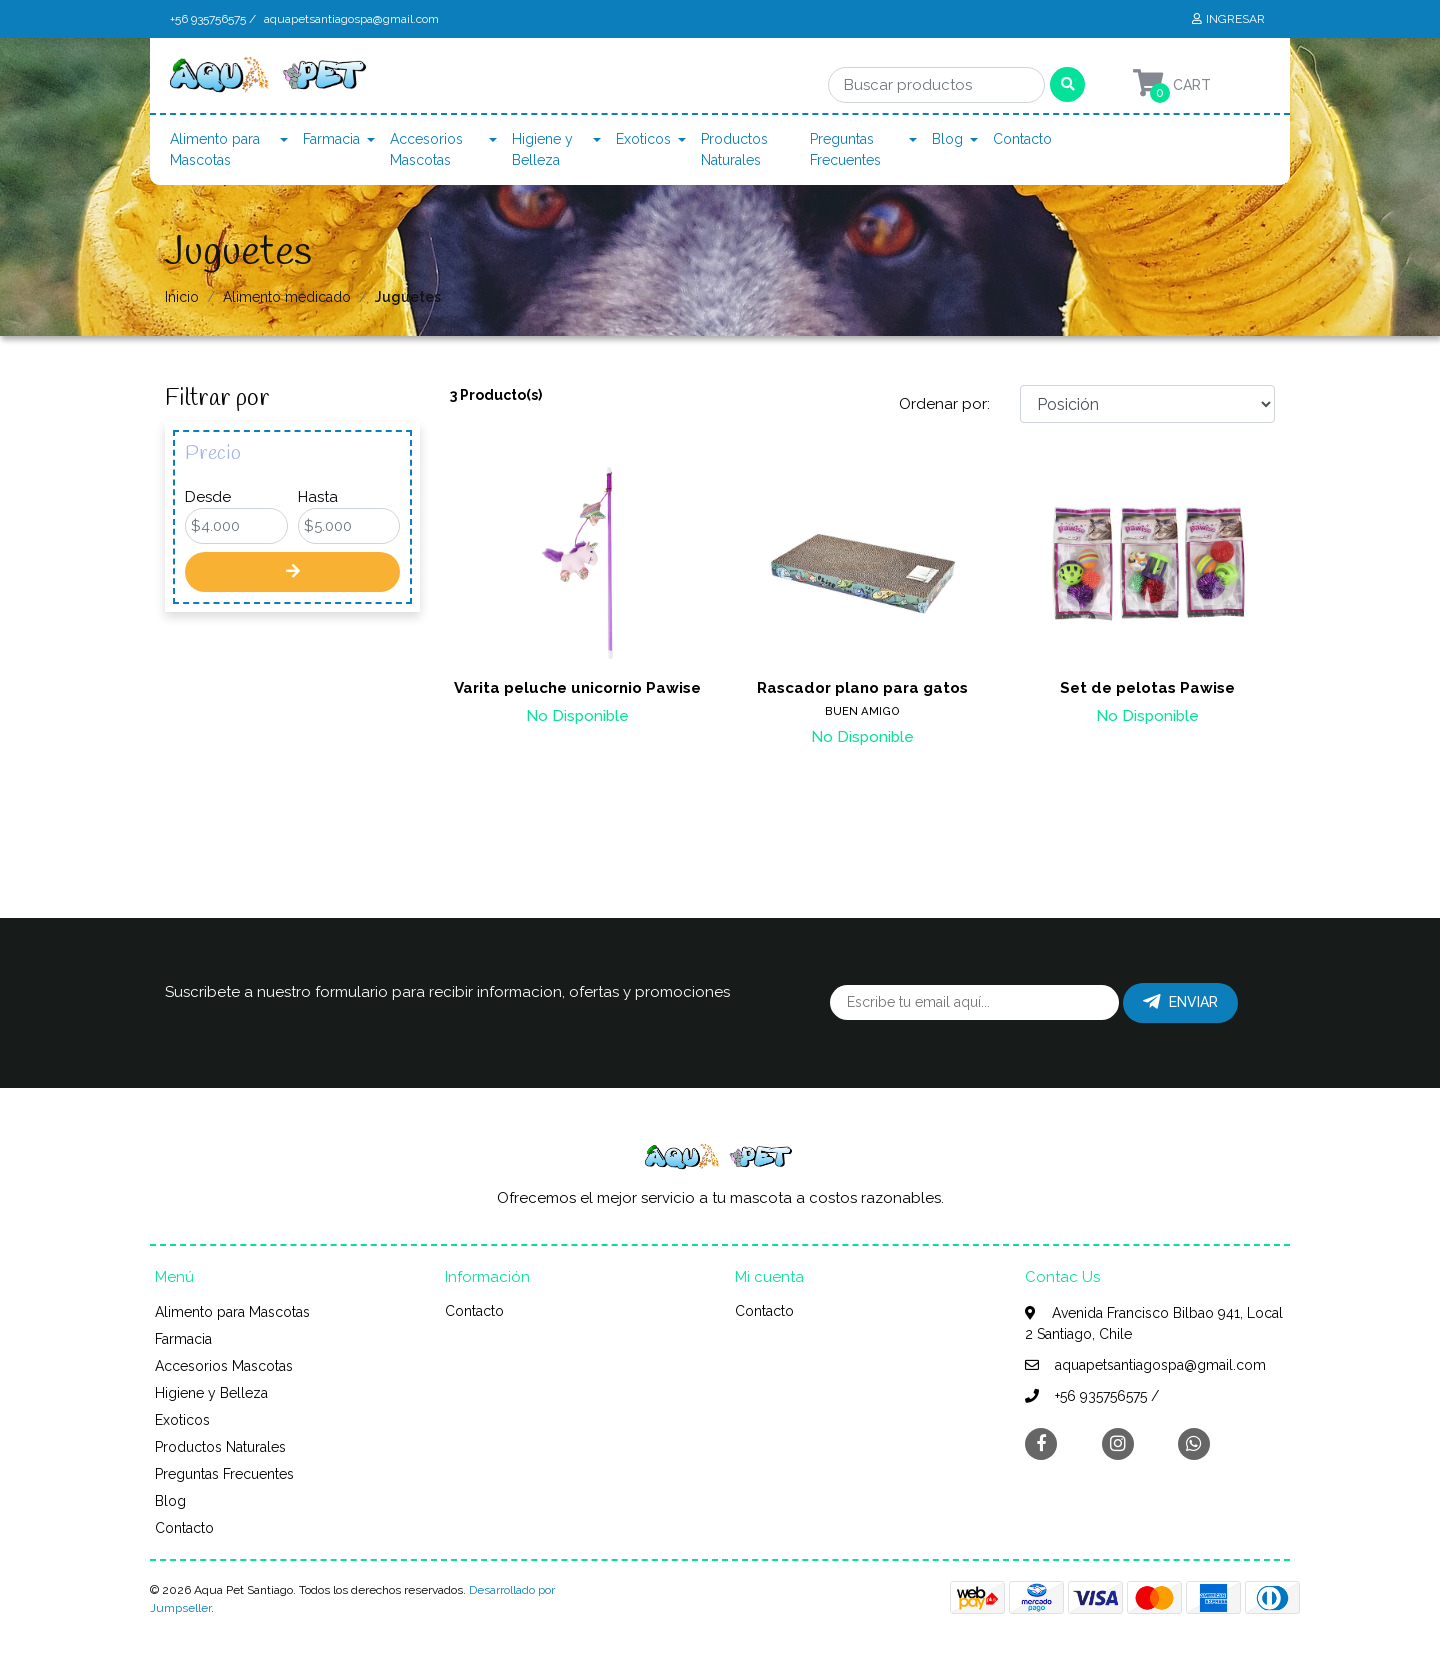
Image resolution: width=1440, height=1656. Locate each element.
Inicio (182, 297)
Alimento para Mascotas (215, 149)
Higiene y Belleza (542, 149)
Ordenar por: (944, 404)
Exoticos (643, 139)
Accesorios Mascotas (426, 149)
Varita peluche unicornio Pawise (577, 688)
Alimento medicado (287, 297)
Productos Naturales (734, 149)
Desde (208, 497)
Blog (947, 139)
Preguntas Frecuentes (845, 149)
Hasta (318, 497)
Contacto (1022, 139)
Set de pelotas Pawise (1147, 688)
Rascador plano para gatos (862, 688)
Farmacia (331, 139)
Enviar (1180, 1002)
